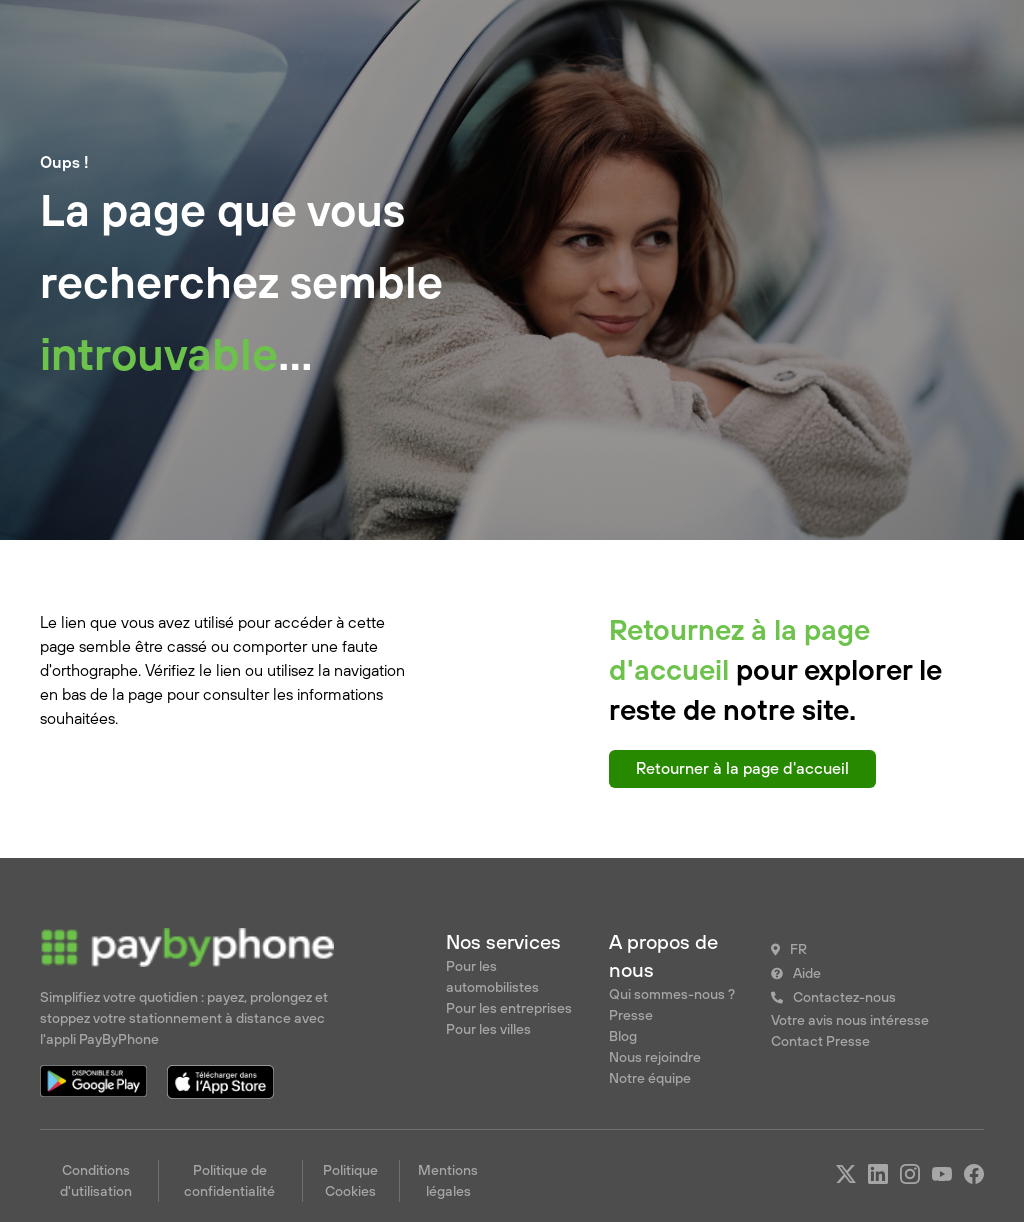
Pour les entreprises (509, 1008)
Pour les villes (488, 1029)
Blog (623, 1036)
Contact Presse (820, 1041)
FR (798, 949)
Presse (631, 1015)
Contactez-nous (844, 997)
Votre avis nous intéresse (850, 1020)
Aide (807, 973)
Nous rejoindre (655, 1057)
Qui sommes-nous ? (672, 994)
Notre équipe (650, 1078)
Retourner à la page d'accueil (742, 768)
